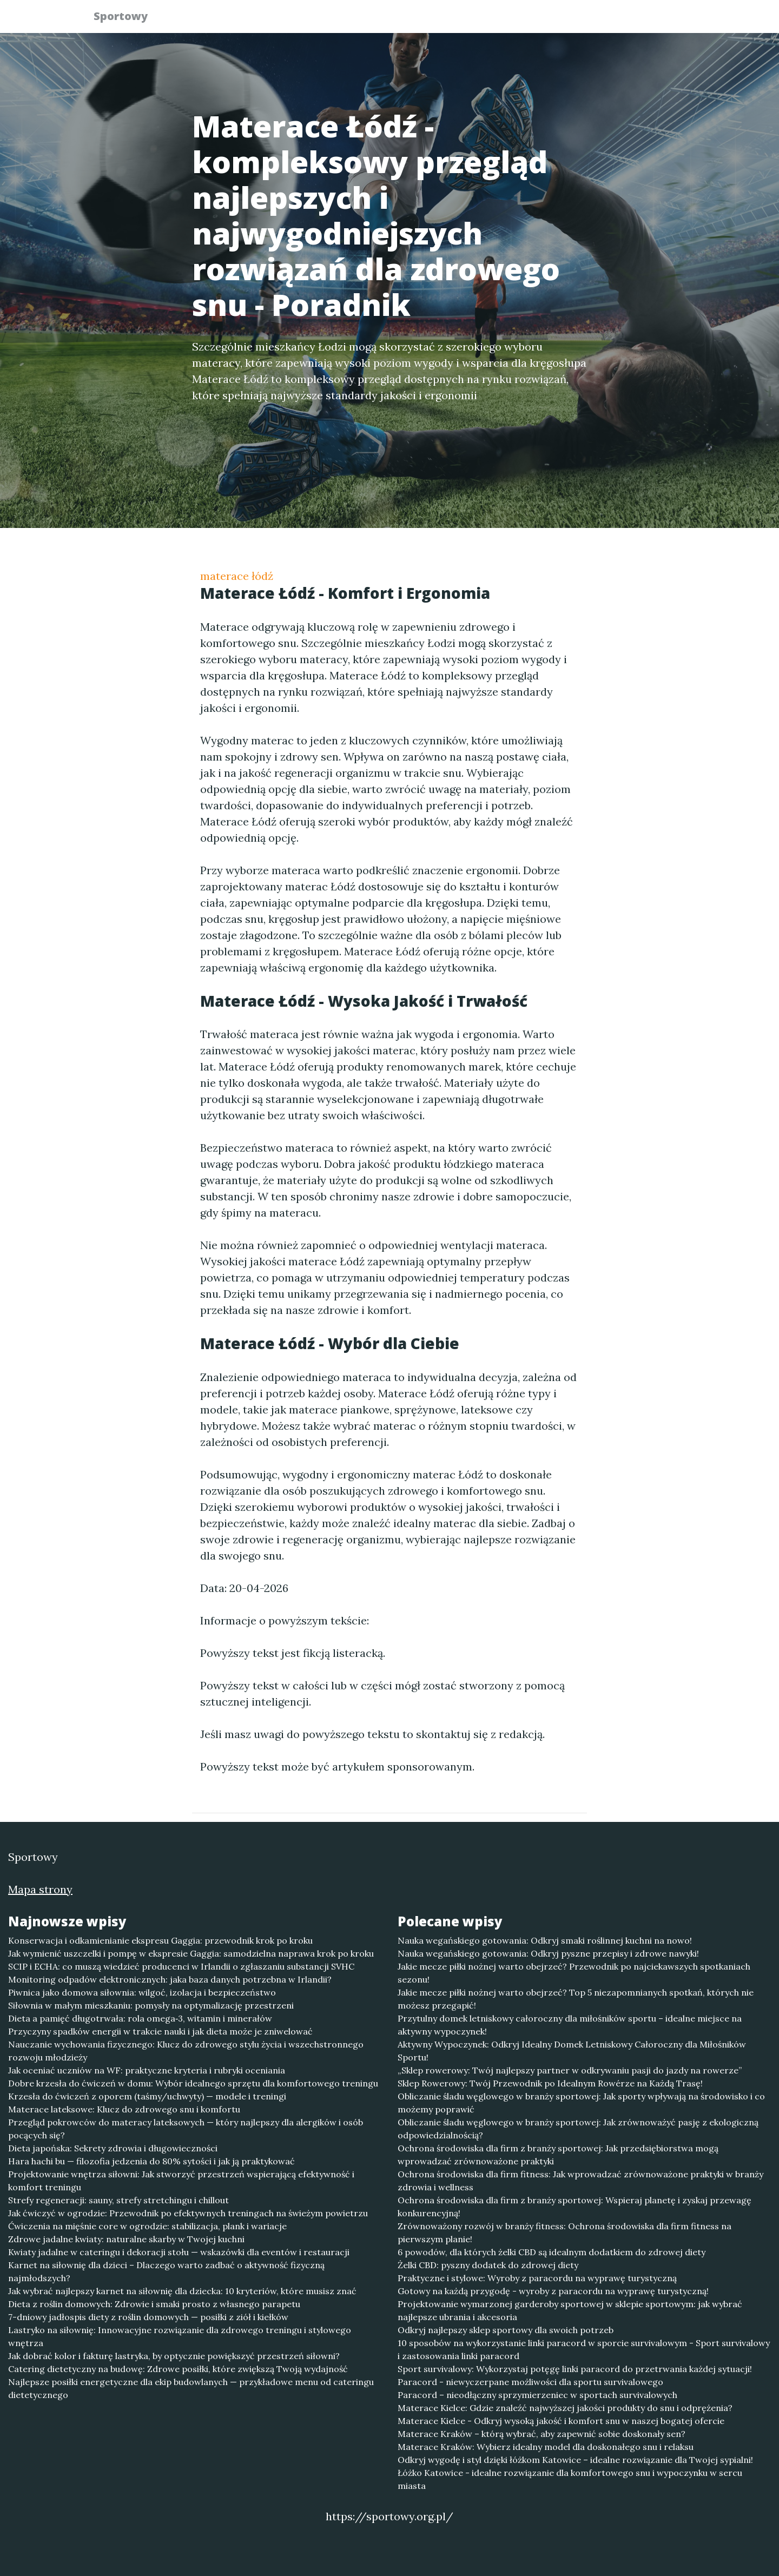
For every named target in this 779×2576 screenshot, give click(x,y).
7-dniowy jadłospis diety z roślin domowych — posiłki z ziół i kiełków (148, 2316)
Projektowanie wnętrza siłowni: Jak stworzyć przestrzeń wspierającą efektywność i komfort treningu (181, 2180)
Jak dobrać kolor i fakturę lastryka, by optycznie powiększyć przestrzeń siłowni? (174, 2355)
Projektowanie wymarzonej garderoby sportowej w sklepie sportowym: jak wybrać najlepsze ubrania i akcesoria (570, 2310)
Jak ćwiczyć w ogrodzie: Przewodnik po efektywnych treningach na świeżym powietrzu (188, 2213)
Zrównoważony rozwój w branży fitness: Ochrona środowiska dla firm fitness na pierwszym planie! (564, 2232)
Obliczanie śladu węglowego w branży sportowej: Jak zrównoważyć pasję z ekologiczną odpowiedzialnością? (578, 2129)
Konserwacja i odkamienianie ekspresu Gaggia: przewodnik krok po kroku (160, 1940)
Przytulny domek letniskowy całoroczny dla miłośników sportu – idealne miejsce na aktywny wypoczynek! (570, 2025)
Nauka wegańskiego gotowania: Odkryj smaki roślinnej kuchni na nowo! (545, 1940)
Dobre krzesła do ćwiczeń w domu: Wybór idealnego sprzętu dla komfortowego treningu (193, 2083)
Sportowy (127, 17)
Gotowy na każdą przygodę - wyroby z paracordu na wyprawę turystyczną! (553, 2291)
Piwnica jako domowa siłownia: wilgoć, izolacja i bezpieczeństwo (142, 1992)
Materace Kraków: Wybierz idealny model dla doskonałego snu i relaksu (546, 2446)
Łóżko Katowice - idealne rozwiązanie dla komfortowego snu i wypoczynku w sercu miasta (570, 2479)
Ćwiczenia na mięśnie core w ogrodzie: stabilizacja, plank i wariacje (147, 2226)
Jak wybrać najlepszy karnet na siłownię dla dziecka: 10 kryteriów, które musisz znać (182, 2291)
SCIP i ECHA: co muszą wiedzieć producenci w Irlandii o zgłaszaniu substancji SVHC (181, 1966)
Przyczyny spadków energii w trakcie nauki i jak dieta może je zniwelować (160, 2031)
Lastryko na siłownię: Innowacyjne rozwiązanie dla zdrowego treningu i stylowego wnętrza (179, 2336)
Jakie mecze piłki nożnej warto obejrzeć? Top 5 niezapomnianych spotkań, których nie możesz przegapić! (576, 1999)
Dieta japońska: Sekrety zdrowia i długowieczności (112, 2148)
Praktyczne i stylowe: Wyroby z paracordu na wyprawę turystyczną (537, 2278)
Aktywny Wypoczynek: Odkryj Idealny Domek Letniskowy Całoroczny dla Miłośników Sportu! (572, 2051)
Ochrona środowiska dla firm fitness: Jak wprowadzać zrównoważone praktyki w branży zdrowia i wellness (580, 2180)
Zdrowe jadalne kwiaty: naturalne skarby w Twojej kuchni (126, 2239)
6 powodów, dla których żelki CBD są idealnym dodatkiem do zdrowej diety (551, 2252)
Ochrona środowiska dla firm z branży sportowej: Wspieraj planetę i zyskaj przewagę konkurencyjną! (574, 2206)
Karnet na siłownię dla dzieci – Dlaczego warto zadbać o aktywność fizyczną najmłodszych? (166, 2271)
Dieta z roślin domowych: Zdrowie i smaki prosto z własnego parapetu (154, 2303)
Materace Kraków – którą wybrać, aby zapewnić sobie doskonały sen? (541, 2433)
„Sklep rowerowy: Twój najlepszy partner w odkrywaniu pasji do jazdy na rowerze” (570, 2070)
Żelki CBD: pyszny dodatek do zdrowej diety (488, 2265)
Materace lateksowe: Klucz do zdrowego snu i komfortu (124, 2109)
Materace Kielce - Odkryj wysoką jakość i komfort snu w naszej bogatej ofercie (561, 2420)
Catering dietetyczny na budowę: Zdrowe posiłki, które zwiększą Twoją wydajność (178, 2368)
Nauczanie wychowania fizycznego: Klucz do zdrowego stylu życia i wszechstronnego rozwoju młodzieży (186, 2051)
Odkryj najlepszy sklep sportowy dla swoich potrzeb (505, 2329)
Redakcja (600, 19)
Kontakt (660, 19)
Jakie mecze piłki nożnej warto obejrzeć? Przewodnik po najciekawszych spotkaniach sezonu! (574, 1973)
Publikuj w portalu (518, 19)
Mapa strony (40, 1889)
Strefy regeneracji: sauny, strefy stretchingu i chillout (118, 2200)
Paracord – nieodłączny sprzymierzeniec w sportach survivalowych (537, 2394)
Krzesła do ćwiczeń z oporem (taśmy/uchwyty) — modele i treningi (147, 2096)
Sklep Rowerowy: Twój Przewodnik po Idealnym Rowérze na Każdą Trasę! (550, 2083)
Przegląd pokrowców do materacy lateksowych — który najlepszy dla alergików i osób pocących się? (185, 2129)
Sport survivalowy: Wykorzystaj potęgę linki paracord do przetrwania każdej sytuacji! (575, 2368)
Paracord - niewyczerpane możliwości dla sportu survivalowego (530, 2381)
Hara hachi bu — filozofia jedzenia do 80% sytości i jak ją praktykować (151, 2161)
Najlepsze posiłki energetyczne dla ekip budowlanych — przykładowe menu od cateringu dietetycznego (191, 2388)
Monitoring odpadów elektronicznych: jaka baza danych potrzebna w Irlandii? (170, 1979)
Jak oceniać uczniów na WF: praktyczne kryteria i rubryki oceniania (146, 2070)
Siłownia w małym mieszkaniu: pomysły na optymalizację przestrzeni (151, 2005)
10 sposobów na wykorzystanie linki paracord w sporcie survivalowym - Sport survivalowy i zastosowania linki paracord (584, 2349)
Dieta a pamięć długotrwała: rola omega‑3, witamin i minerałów (140, 2018)
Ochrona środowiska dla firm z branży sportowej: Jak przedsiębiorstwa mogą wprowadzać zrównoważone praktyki (558, 2155)
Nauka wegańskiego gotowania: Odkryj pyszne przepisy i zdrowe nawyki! (548, 1953)
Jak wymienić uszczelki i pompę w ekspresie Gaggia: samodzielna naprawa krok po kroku (191, 1953)
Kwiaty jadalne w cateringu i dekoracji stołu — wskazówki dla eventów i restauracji (178, 2252)
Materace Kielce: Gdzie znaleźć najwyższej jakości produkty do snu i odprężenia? (565, 2407)
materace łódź (236, 576)
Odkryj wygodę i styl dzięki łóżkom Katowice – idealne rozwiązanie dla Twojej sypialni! (575, 2459)
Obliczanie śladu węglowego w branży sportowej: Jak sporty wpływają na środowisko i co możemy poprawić (581, 2103)
